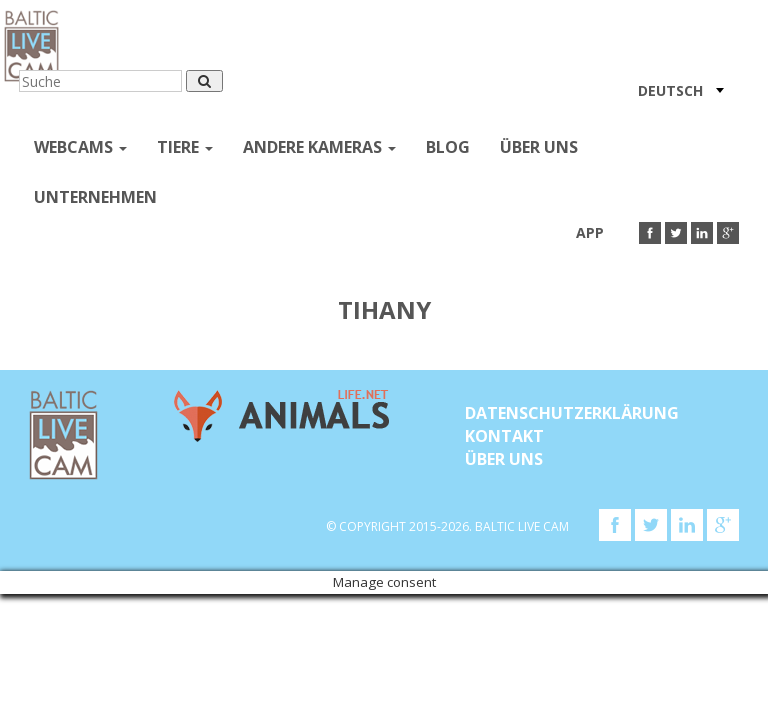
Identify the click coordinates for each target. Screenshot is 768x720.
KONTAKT (504, 436)
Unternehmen (95, 197)
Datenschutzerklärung (572, 413)
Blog (448, 147)
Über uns (539, 147)
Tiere (185, 147)
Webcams (80, 147)
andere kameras (319, 147)
